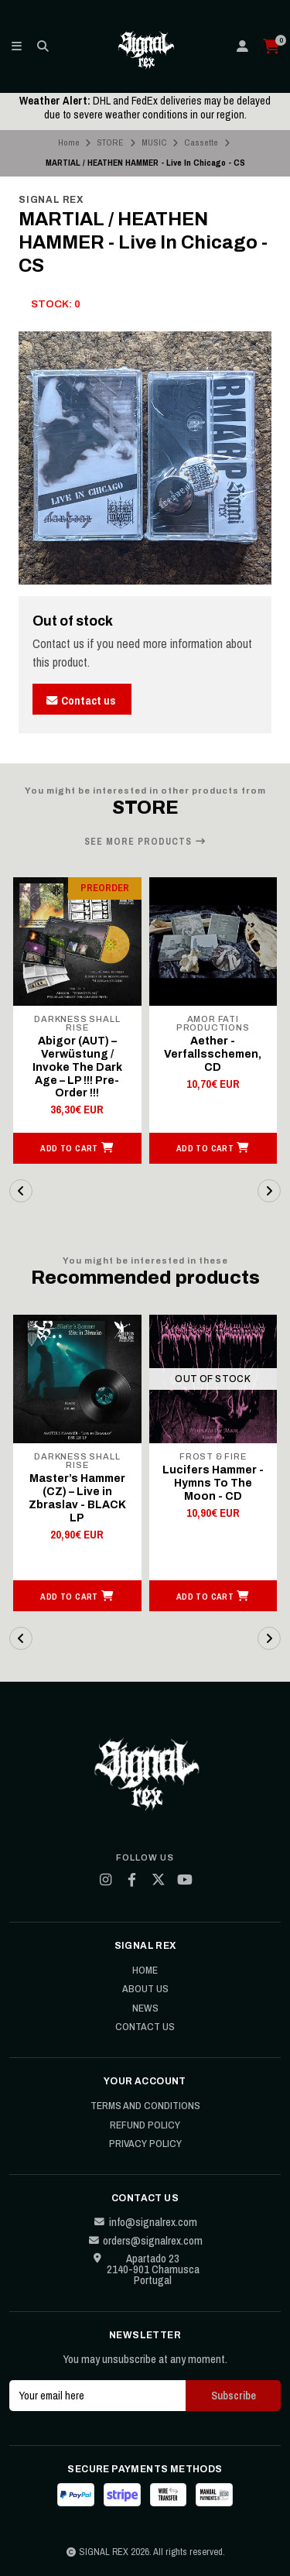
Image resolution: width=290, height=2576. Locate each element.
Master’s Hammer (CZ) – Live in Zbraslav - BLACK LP (77, 1498)
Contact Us (145, 2027)
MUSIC (154, 142)
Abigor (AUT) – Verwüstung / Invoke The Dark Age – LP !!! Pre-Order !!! (77, 1067)
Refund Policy (145, 2125)
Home (69, 142)
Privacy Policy (145, 2144)
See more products (145, 841)
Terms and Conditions (145, 2106)
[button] (77, 1148)
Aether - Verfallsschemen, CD (212, 1054)
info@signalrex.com (145, 2222)
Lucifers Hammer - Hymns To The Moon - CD (213, 1483)
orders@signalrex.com (145, 2240)
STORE (110, 142)
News (145, 2008)
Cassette (201, 142)
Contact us (80, 700)
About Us (145, 1989)
